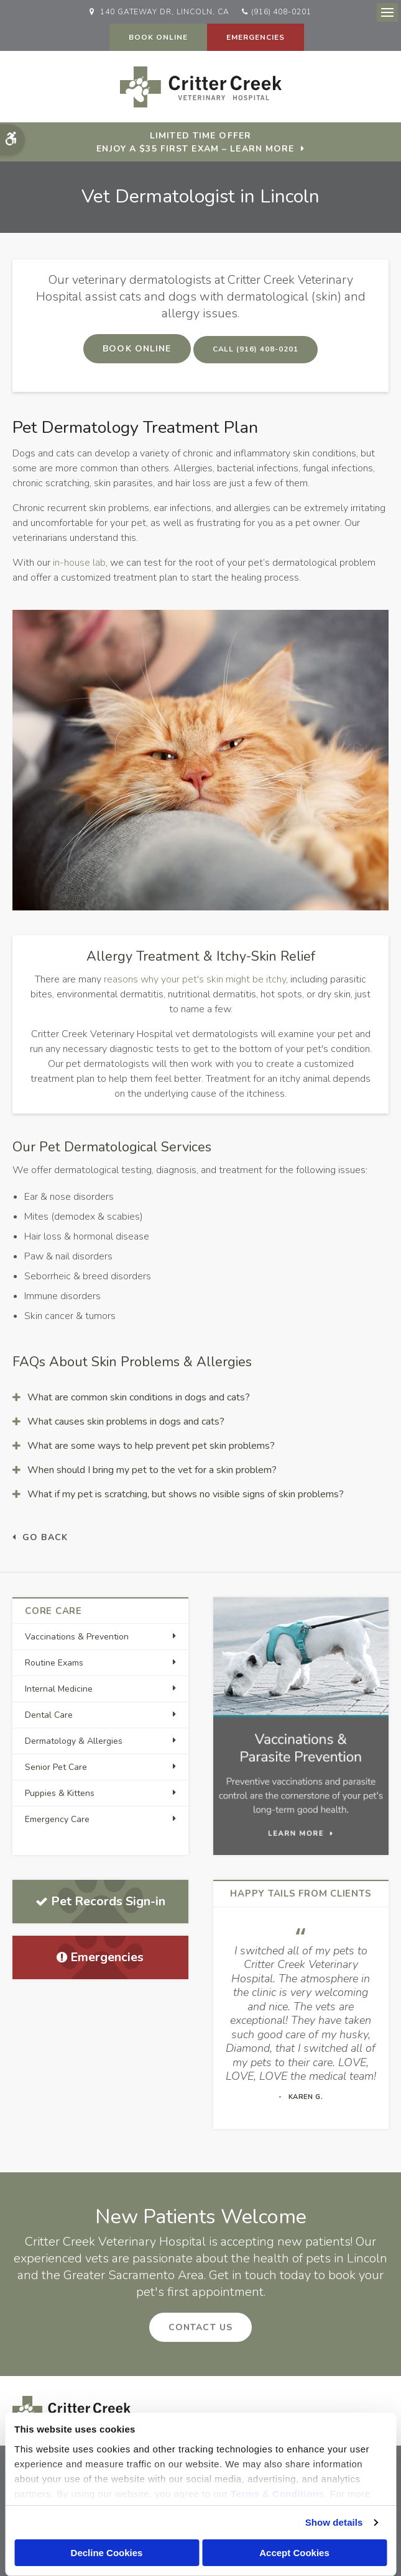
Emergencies (255, 37)
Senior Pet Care (56, 1767)
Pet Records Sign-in (100, 1901)
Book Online (158, 37)
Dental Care (49, 1715)
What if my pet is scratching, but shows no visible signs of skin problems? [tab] (185, 1494)
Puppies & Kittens (59, 1793)
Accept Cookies (294, 2552)
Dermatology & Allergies (73, 1741)
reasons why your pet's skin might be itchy (195, 979)
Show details (334, 2522)
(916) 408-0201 (281, 12)
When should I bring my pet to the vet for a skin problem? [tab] (152, 1470)
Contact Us (200, 2327)
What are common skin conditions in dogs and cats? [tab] (138, 1397)
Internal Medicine (59, 1689)
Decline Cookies (107, 2552)
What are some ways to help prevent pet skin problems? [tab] (151, 1446)
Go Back (45, 1537)
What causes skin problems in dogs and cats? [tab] (125, 1421)
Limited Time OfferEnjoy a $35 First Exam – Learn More (195, 142)
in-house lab (79, 562)
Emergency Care (57, 1819)
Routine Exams (54, 1663)
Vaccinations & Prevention (77, 1637)
